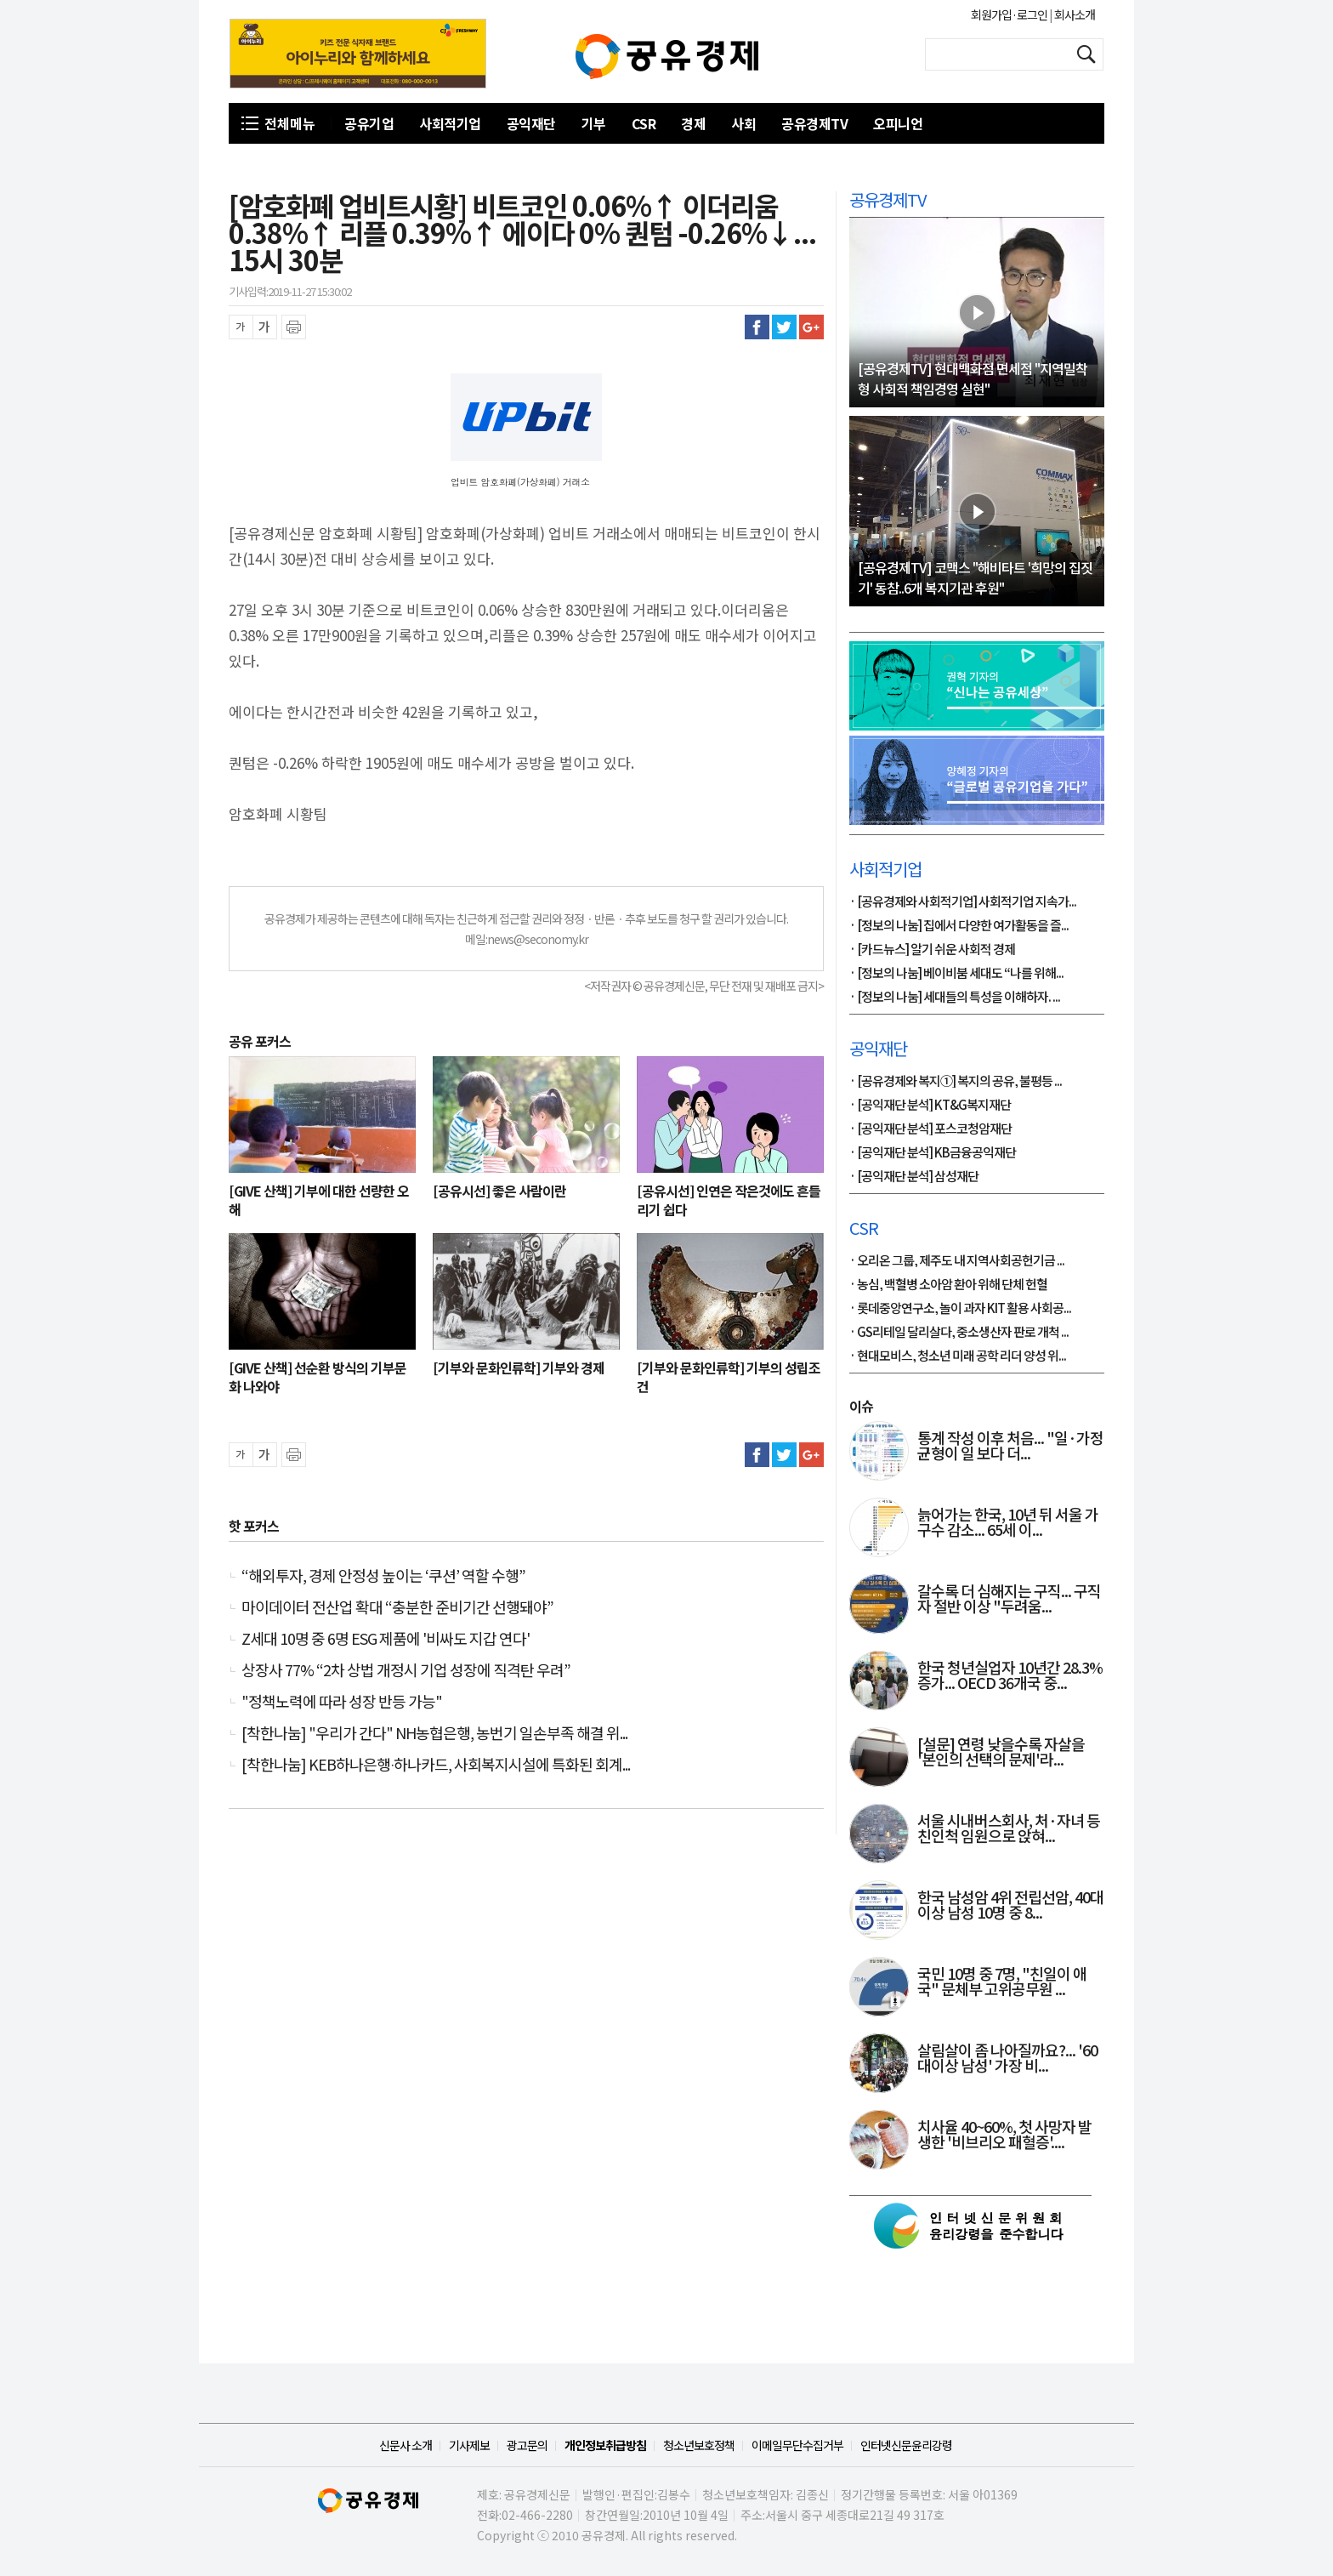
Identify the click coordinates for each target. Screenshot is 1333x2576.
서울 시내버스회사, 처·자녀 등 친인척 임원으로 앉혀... (1008, 1829)
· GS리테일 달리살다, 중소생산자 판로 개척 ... (959, 1332)
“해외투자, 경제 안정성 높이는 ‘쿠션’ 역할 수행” (383, 1575)
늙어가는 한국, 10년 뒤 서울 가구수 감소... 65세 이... (1007, 1523)
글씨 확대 (264, 327)
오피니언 (897, 123)
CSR (644, 123)
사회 (743, 123)
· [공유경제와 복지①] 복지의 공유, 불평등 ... (955, 1081)
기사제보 (469, 2445)
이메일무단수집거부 (797, 2445)
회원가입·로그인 (1010, 14)
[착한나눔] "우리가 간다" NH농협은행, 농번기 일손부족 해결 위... (434, 1732)
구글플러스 (811, 327)
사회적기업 (450, 123)
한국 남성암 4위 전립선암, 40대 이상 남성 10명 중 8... (1010, 1906)
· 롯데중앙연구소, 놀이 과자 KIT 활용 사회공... (960, 1308)
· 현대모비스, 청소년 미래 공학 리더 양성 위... (957, 1356)
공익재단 (531, 123)
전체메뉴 (289, 123)
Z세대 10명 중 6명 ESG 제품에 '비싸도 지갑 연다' (385, 1638)
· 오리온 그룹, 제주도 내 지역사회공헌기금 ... (956, 1261)
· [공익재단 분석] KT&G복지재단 (930, 1105)
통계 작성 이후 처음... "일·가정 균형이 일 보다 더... (1010, 1447)
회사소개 (1073, 14)
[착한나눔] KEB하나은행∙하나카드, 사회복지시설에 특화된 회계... (435, 1764)
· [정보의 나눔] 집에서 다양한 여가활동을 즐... (959, 926)
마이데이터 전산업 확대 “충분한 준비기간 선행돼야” (397, 1606)
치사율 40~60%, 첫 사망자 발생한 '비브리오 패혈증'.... (1004, 2135)
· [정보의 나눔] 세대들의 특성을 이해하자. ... (954, 997)
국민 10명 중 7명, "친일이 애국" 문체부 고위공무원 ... (1001, 1982)
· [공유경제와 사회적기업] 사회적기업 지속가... (962, 902)
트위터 (784, 327)
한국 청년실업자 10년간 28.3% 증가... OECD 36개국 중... (1010, 1676)
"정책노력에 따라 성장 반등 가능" (341, 1701)
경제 (693, 123)
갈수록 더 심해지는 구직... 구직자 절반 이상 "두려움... (1009, 1600)
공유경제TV (814, 123)
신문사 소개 (405, 2445)
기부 (593, 123)
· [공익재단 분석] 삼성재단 (913, 1177)
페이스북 (757, 327)
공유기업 (369, 123)
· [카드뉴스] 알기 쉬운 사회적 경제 (932, 950)
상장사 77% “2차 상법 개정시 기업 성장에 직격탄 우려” (405, 1669)
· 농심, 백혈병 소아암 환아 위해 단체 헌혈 (948, 1285)
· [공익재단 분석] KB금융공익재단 (932, 1153)
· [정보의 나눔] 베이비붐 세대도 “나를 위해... (956, 973)
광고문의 (527, 2445)
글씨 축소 (241, 327)
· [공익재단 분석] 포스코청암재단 (930, 1129)
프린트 (293, 327)
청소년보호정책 (699, 2445)
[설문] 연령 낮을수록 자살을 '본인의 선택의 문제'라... (1001, 1753)
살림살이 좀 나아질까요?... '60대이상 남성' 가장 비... (1007, 2059)
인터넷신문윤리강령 (906, 2445)
